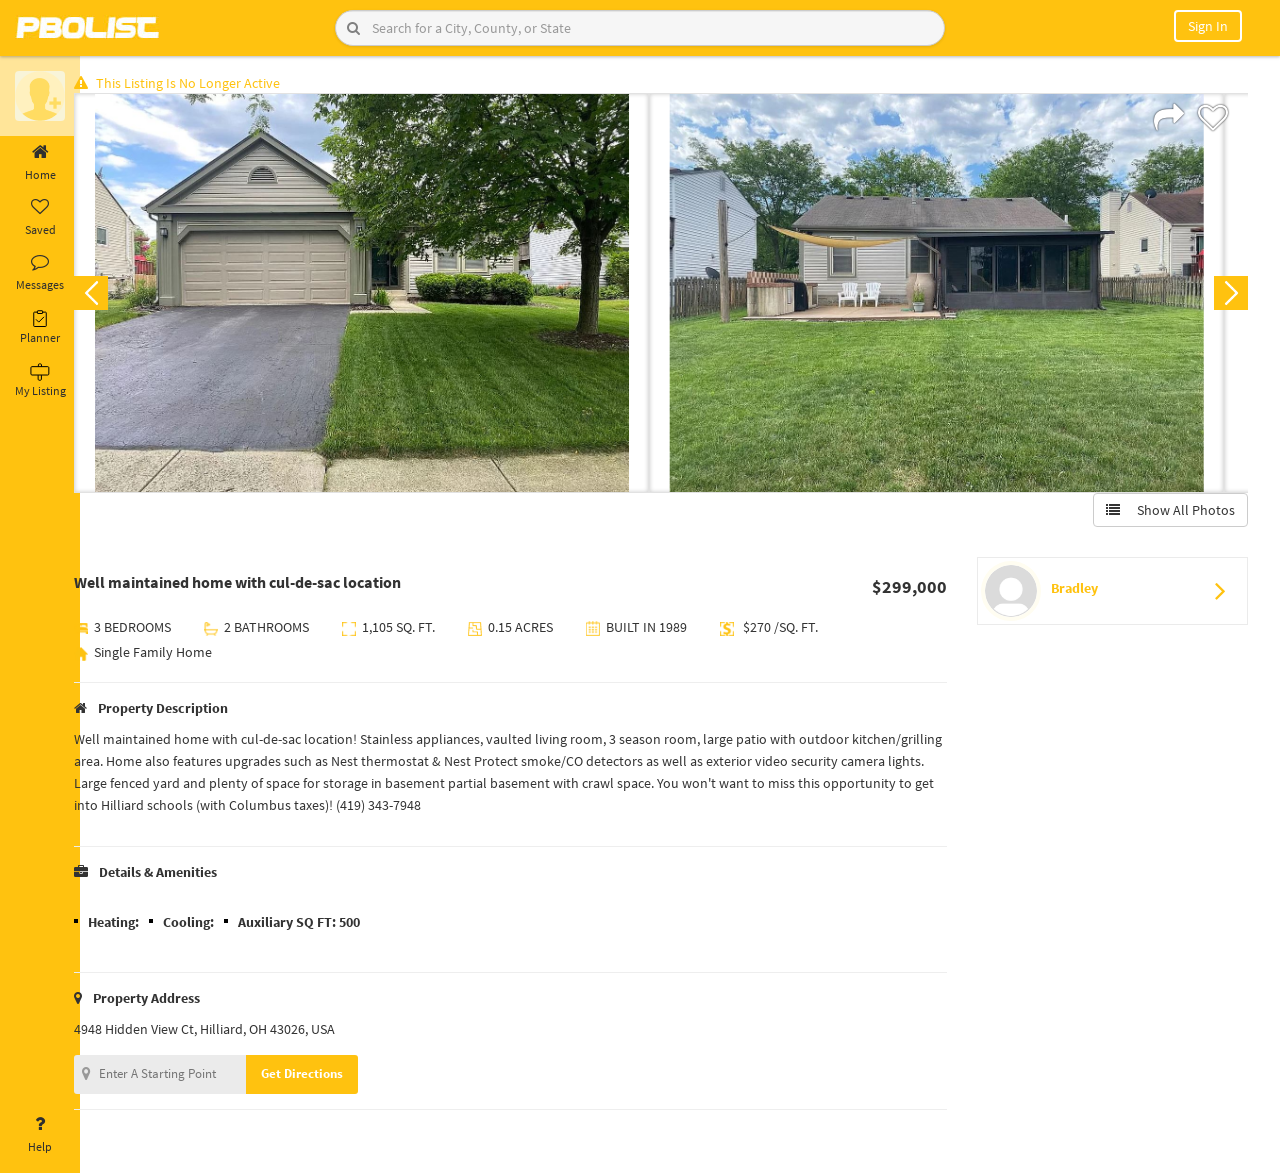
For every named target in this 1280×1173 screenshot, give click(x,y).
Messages (40, 273)
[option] (382, 296)
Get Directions (323, 1076)
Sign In (1208, 26)
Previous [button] (112, 296)
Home (40, 163)
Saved (40, 218)
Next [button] (1228, 296)
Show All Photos (1167, 513)
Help (40, 1135)
